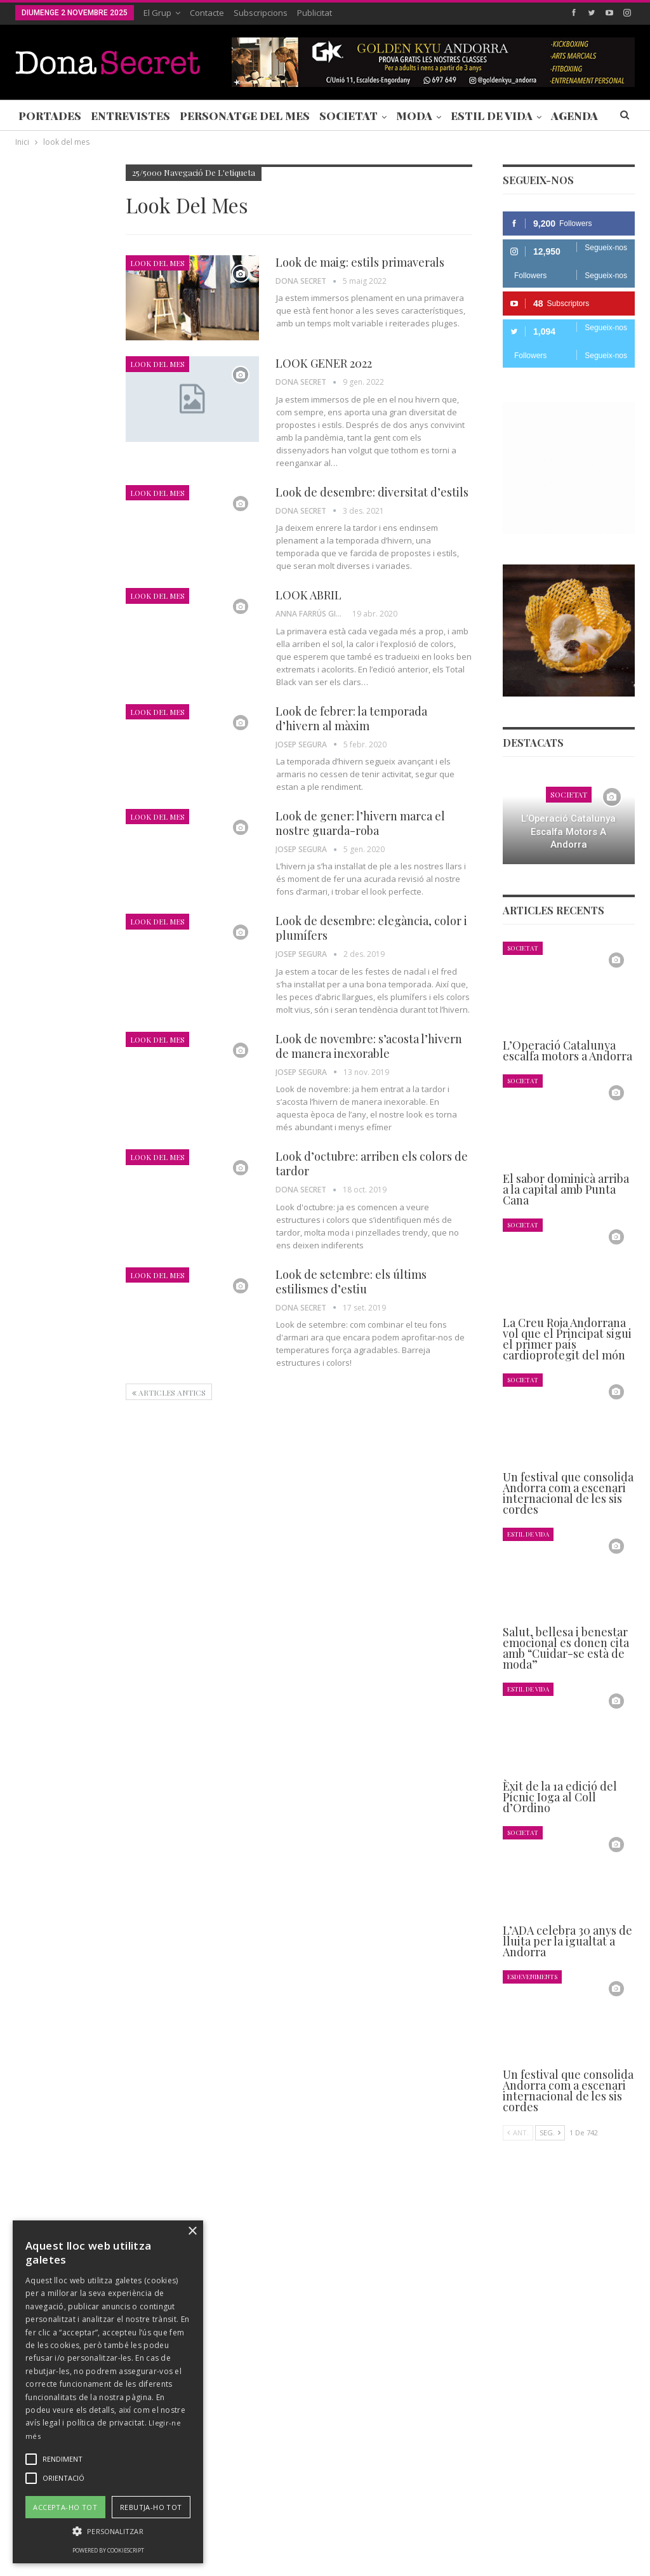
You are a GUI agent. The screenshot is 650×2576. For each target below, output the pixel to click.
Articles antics (169, 1392)
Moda (414, 116)
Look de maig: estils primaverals (359, 262)
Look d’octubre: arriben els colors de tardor (371, 1163)
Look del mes (157, 263)
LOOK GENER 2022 (323, 363)
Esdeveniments (532, 1976)
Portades (49, 116)
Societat (348, 116)
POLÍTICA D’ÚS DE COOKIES (491, 2528)
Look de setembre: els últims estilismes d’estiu (351, 1282)
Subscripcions (261, 12)
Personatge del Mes (245, 116)
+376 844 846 (488, 2421)
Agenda (32, 548)
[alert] (108, 2391)
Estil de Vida (492, 116)
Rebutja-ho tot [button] (151, 2507)
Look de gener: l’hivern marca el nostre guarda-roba (360, 823)
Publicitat (314, 12)
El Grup (157, 12)
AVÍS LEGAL (399, 2528)
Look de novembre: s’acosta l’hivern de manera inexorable (368, 1046)
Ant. (518, 2132)
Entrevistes (130, 116)
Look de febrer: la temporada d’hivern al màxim (351, 718)
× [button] (192, 2231)
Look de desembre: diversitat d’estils (371, 492)
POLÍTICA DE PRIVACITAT (313, 2528)
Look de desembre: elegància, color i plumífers (371, 928)
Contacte (207, 12)
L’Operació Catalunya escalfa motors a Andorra (568, 831)
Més (563, 116)
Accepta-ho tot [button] (65, 2507)
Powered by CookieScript (108, 2550)
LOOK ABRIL (308, 595)
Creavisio (618, 2556)
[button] (107, 2531)
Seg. (550, 2132)
